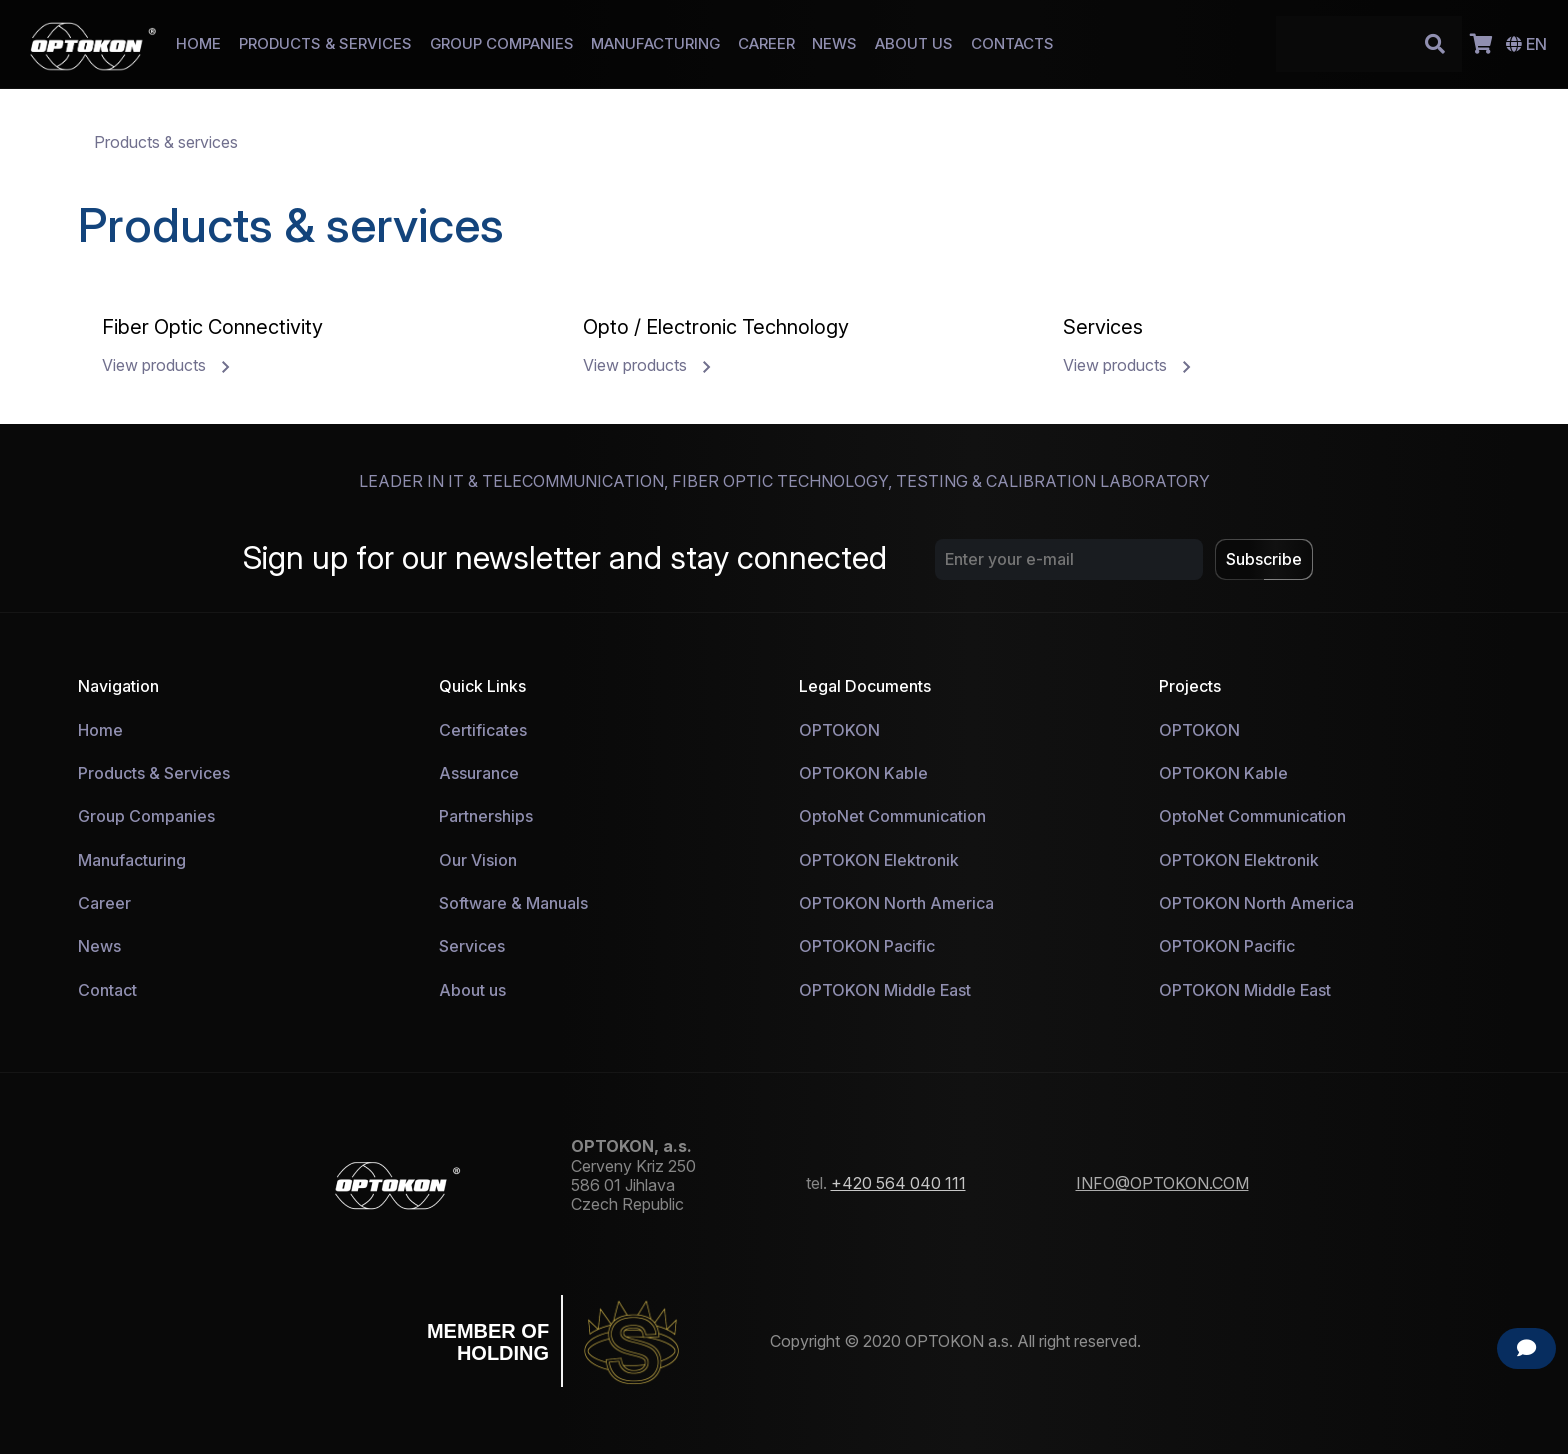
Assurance (479, 773)
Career (104, 903)
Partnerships (486, 816)
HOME (198, 43)
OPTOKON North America (896, 903)
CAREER (766, 43)
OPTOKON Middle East (885, 990)
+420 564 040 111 (898, 1183)
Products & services (166, 142)
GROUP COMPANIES (502, 43)
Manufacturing (132, 860)
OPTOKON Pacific (867, 946)
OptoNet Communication (892, 816)
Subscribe (1264, 559)
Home (100, 730)
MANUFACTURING (655, 43)
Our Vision (478, 860)
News (99, 946)
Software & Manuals (513, 903)
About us (472, 990)
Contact (107, 990)
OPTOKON (839, 730)
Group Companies (146, 816)
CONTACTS (1012, 43)
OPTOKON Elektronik (879, 860)
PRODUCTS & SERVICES (325, 43)
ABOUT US (914, 43)
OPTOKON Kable (863, 773)
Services (472, 946)
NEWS (834, 43)
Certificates (483, 730)
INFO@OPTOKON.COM (1162, 1183)
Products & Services (154, 773)
